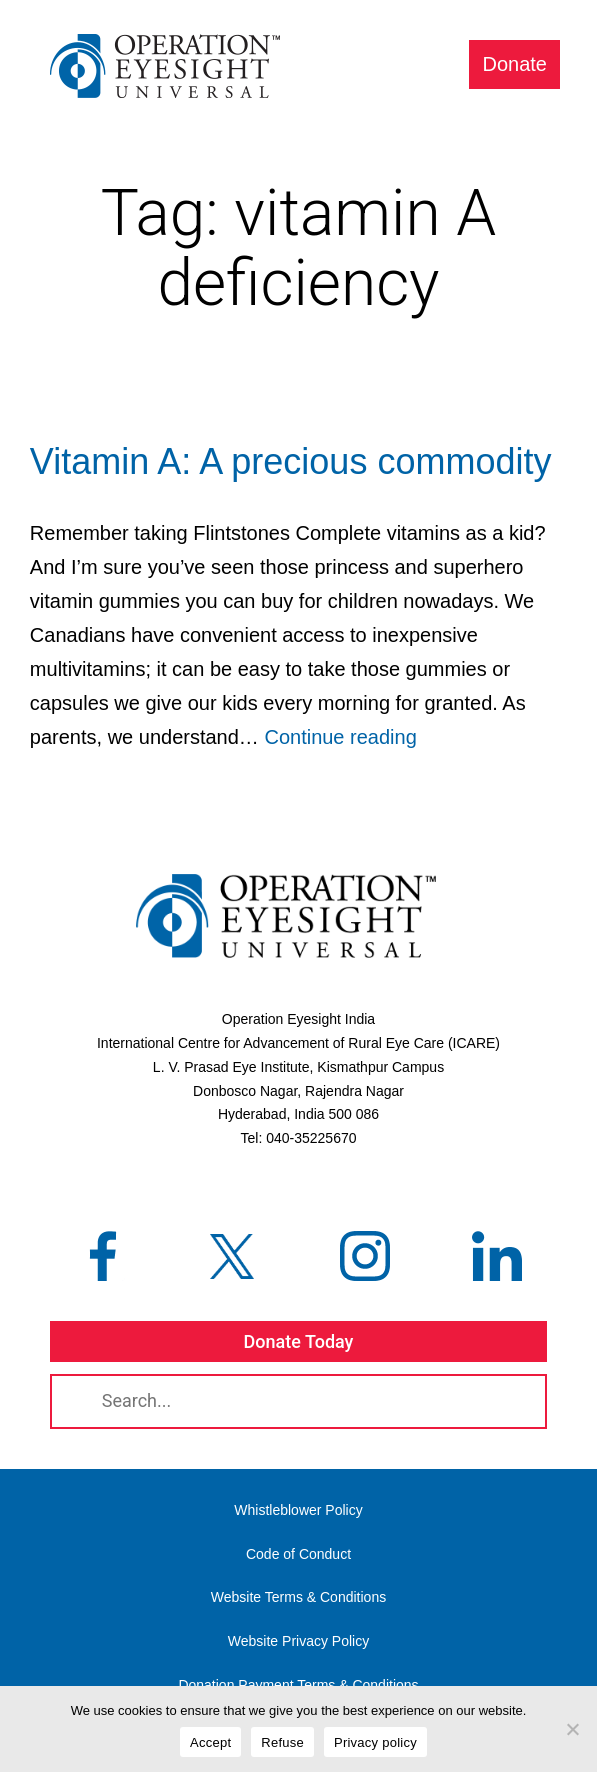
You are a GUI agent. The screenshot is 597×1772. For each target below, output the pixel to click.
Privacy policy (375, 1742)
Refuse (282, 1742)
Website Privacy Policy (298, 1641)
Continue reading (340, 737)
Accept (210, 1742)
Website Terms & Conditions (298, 1597)
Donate (515, 64)
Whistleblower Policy (298, 1510)
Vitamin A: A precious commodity (291, 461)
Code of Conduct (298, 1554)
